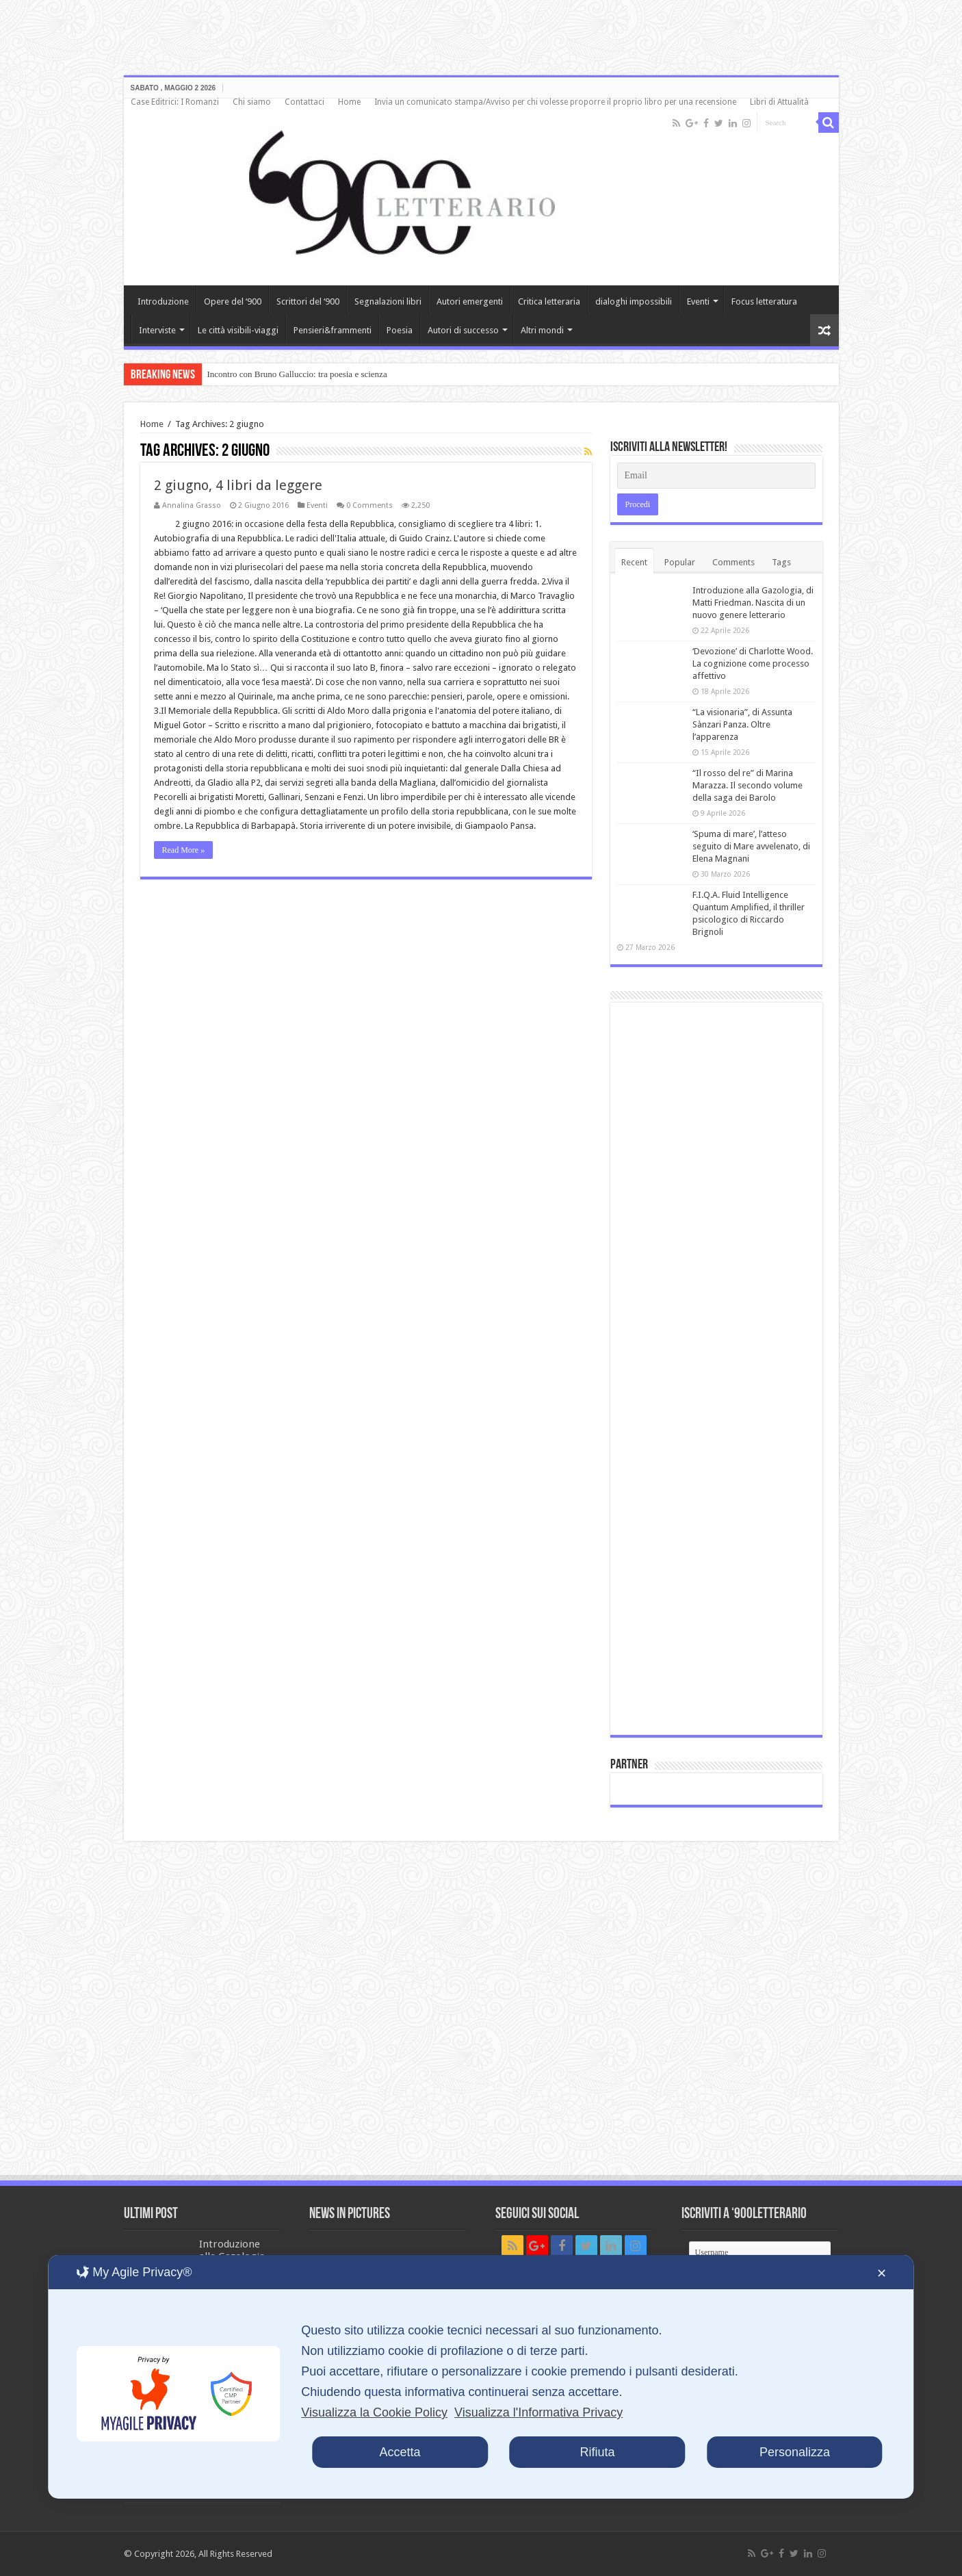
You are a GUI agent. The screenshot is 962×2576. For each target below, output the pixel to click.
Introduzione (163, 301)
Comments (733, 562)
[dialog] (480, 2377)
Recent (634, 562)
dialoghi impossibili (633, 301)
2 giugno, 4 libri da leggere (238, 485)
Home (349, 102)
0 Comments (369, 505)
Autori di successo (463, 330)
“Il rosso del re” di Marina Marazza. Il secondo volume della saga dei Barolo (747, 785)
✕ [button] (881, 2273)
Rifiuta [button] (597, 2452)
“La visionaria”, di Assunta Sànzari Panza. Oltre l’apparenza (742, 724)
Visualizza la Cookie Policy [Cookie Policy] (374, 2412)
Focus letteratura (764, 301)
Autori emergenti (470, 301)
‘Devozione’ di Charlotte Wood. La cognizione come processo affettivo (752, 663)
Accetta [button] (400, 2452)
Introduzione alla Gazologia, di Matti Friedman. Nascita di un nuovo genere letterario (753, 602)
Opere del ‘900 (232, 301)
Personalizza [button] (794, 2452)
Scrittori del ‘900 (307, 301)
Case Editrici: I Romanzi (175, 102)
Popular (679, 562)
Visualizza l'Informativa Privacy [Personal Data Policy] (538, 2412)
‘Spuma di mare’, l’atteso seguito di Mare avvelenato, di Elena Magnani (751, 846)
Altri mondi (542, 330)
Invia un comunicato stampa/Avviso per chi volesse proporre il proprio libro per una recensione (555, 102)
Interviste (157, 330)
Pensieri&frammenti (333, 330)
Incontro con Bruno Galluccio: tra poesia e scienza (297, 374)
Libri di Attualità (779, 102)
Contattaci (304, 102)
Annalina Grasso (191, 505)
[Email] (716, 476)
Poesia (400, 330)
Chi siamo (252, 102)
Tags (781, 562)
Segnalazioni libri (387, 301)
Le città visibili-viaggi (238, 330)
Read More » (183, 850)
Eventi (698, 301)
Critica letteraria (549, 301)
